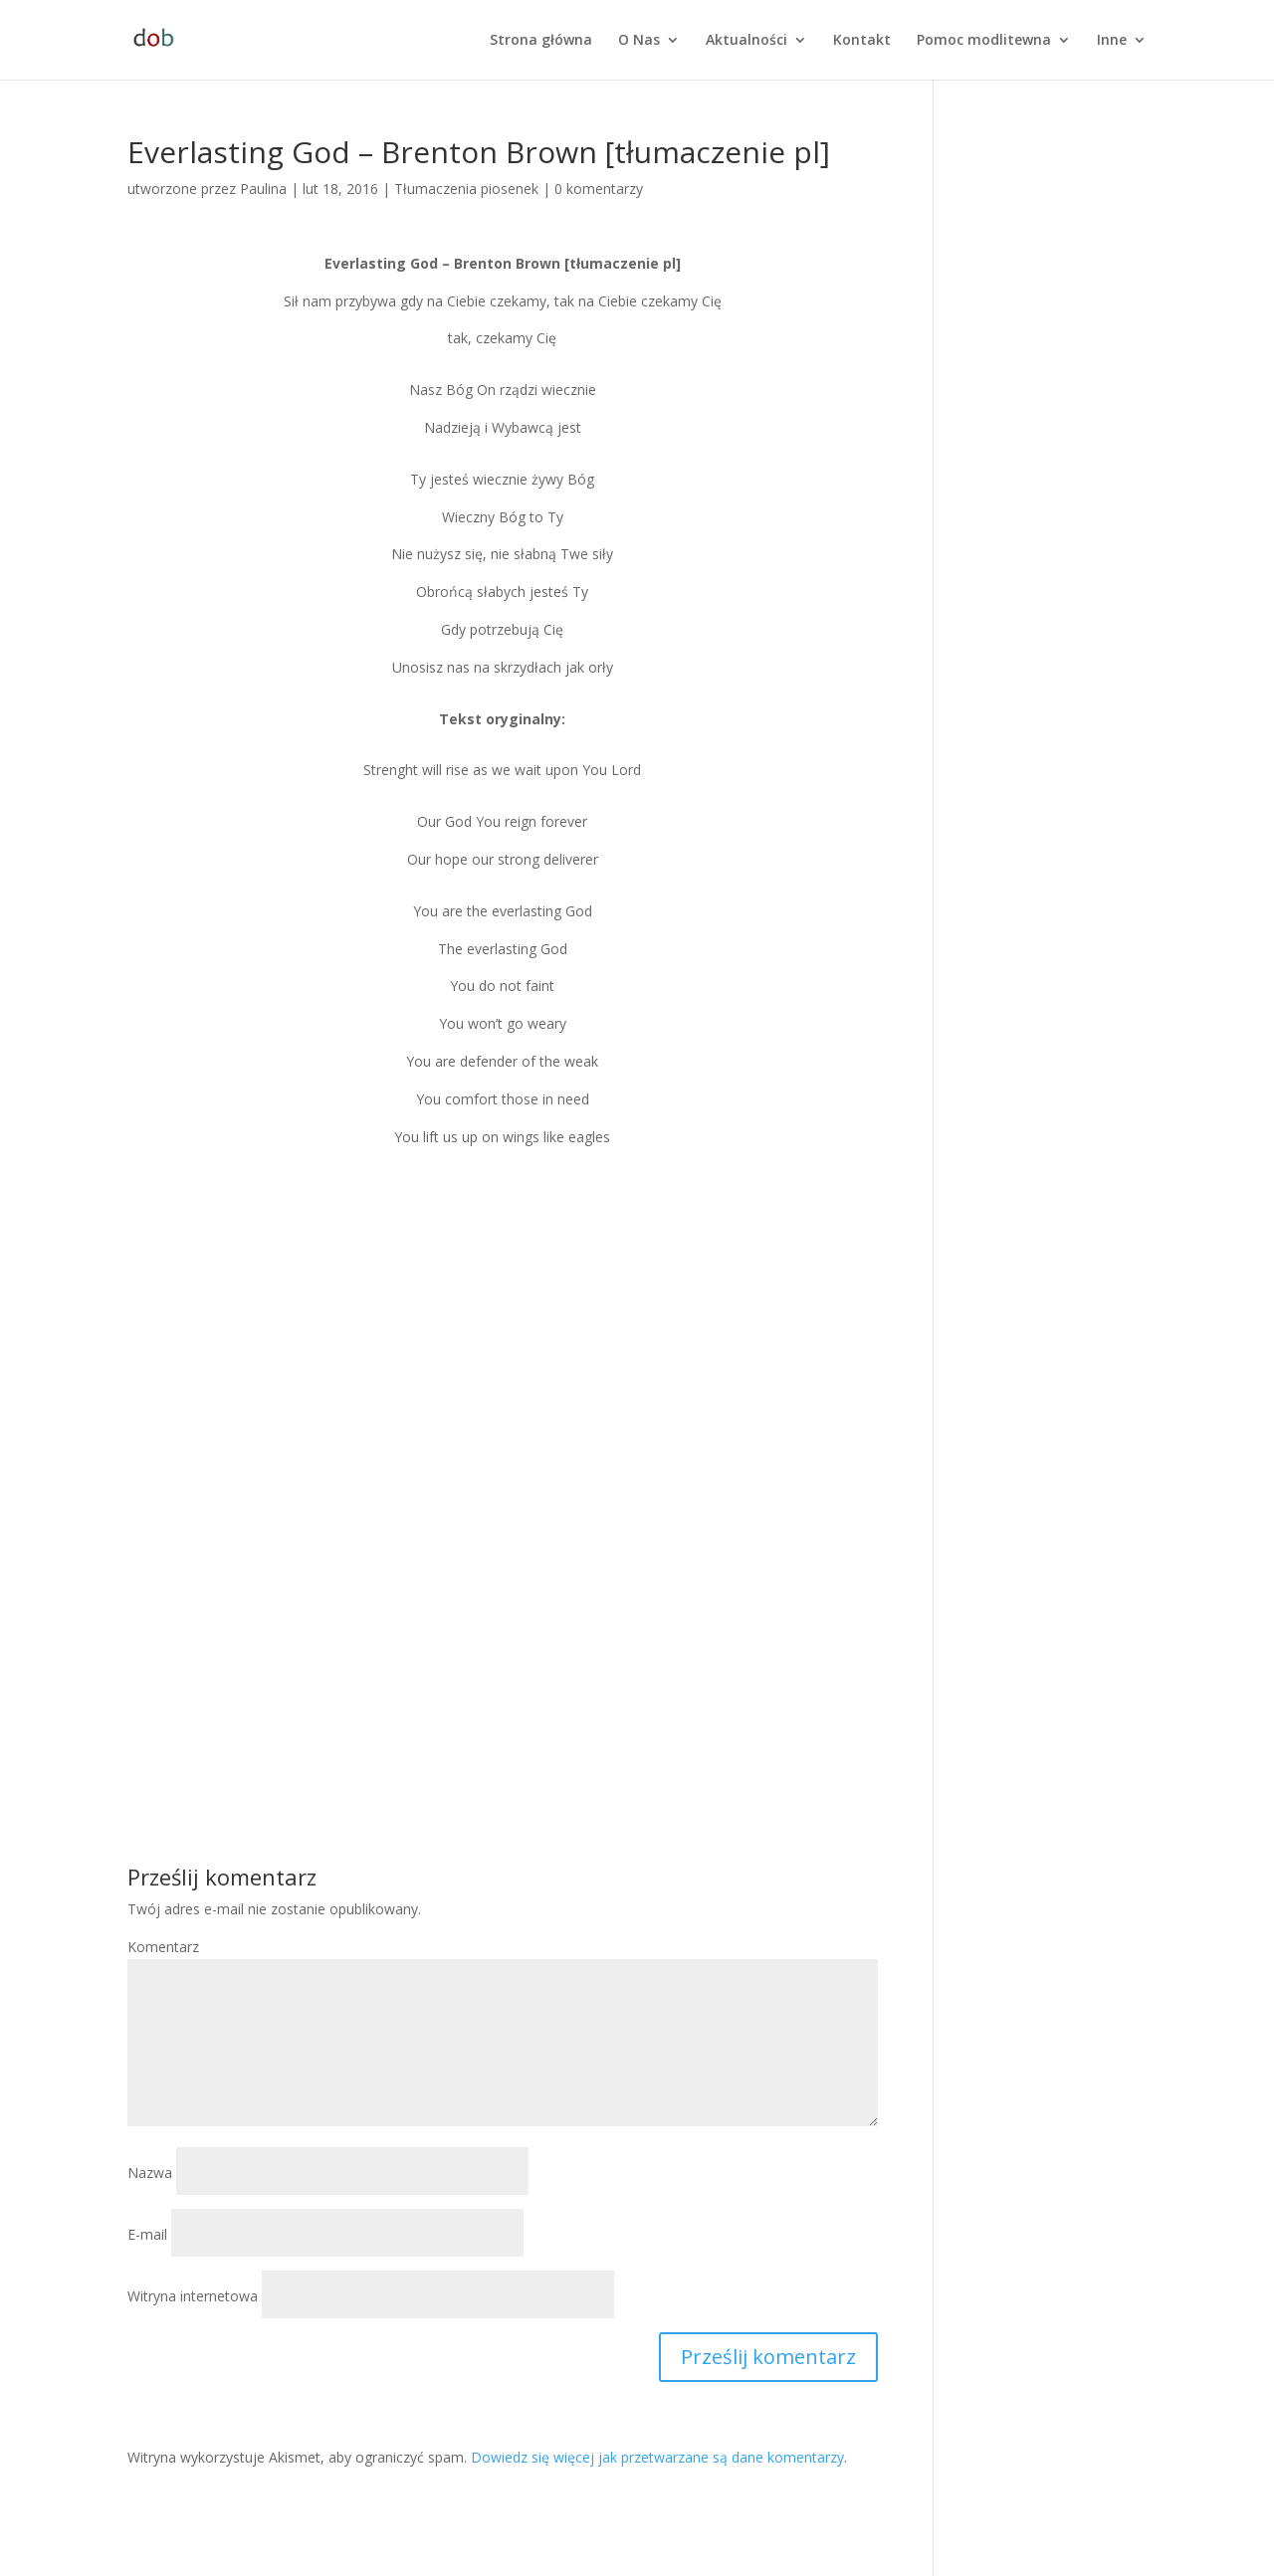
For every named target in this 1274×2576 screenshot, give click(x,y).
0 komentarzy (598, 188)
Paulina (263, 188)
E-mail (147, 2234)
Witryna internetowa (192, 2295)
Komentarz (163, 1946)
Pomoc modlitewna (984, 41)
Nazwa (149, 2172)
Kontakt (862, 41)
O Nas (639, 41)
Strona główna (541, 41)
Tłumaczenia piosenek (466, 188)
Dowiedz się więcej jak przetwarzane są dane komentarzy (657, 2457)
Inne (1112, 41)
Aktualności (746, 41)
